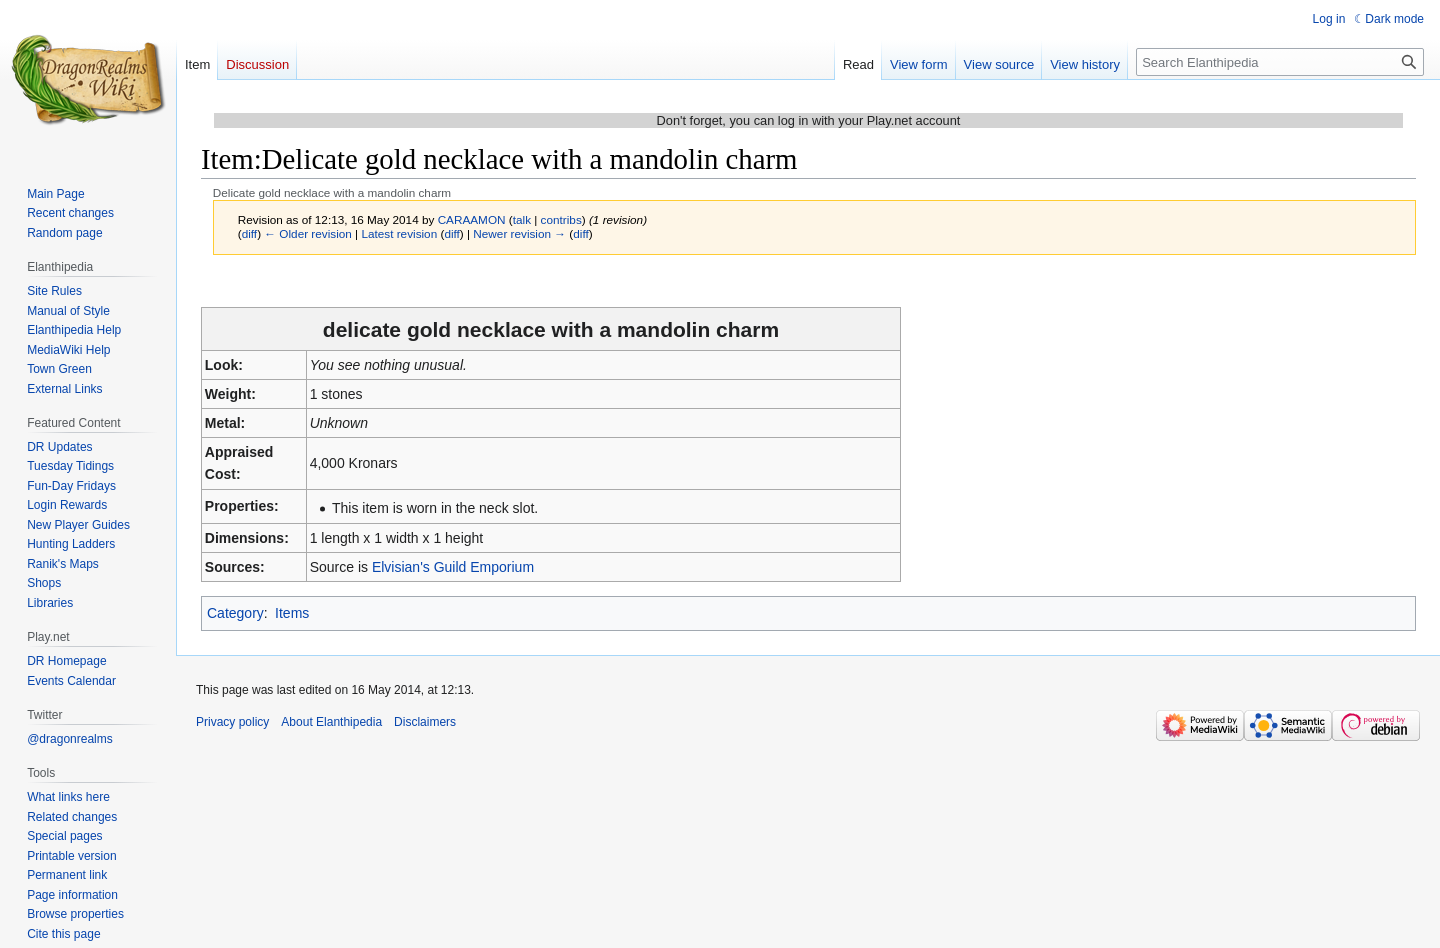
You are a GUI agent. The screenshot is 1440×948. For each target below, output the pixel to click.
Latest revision (399, 233)
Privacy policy (232, 722)
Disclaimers (425, 722)
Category (235, 613)
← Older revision (308, 233)
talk (522, 219)
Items (292, 613)
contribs (561, 219)
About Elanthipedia (331, 722)
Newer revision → (519, 233)
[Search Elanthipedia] (1280, 62)
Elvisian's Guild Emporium (453, 567)
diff (249, 233)
